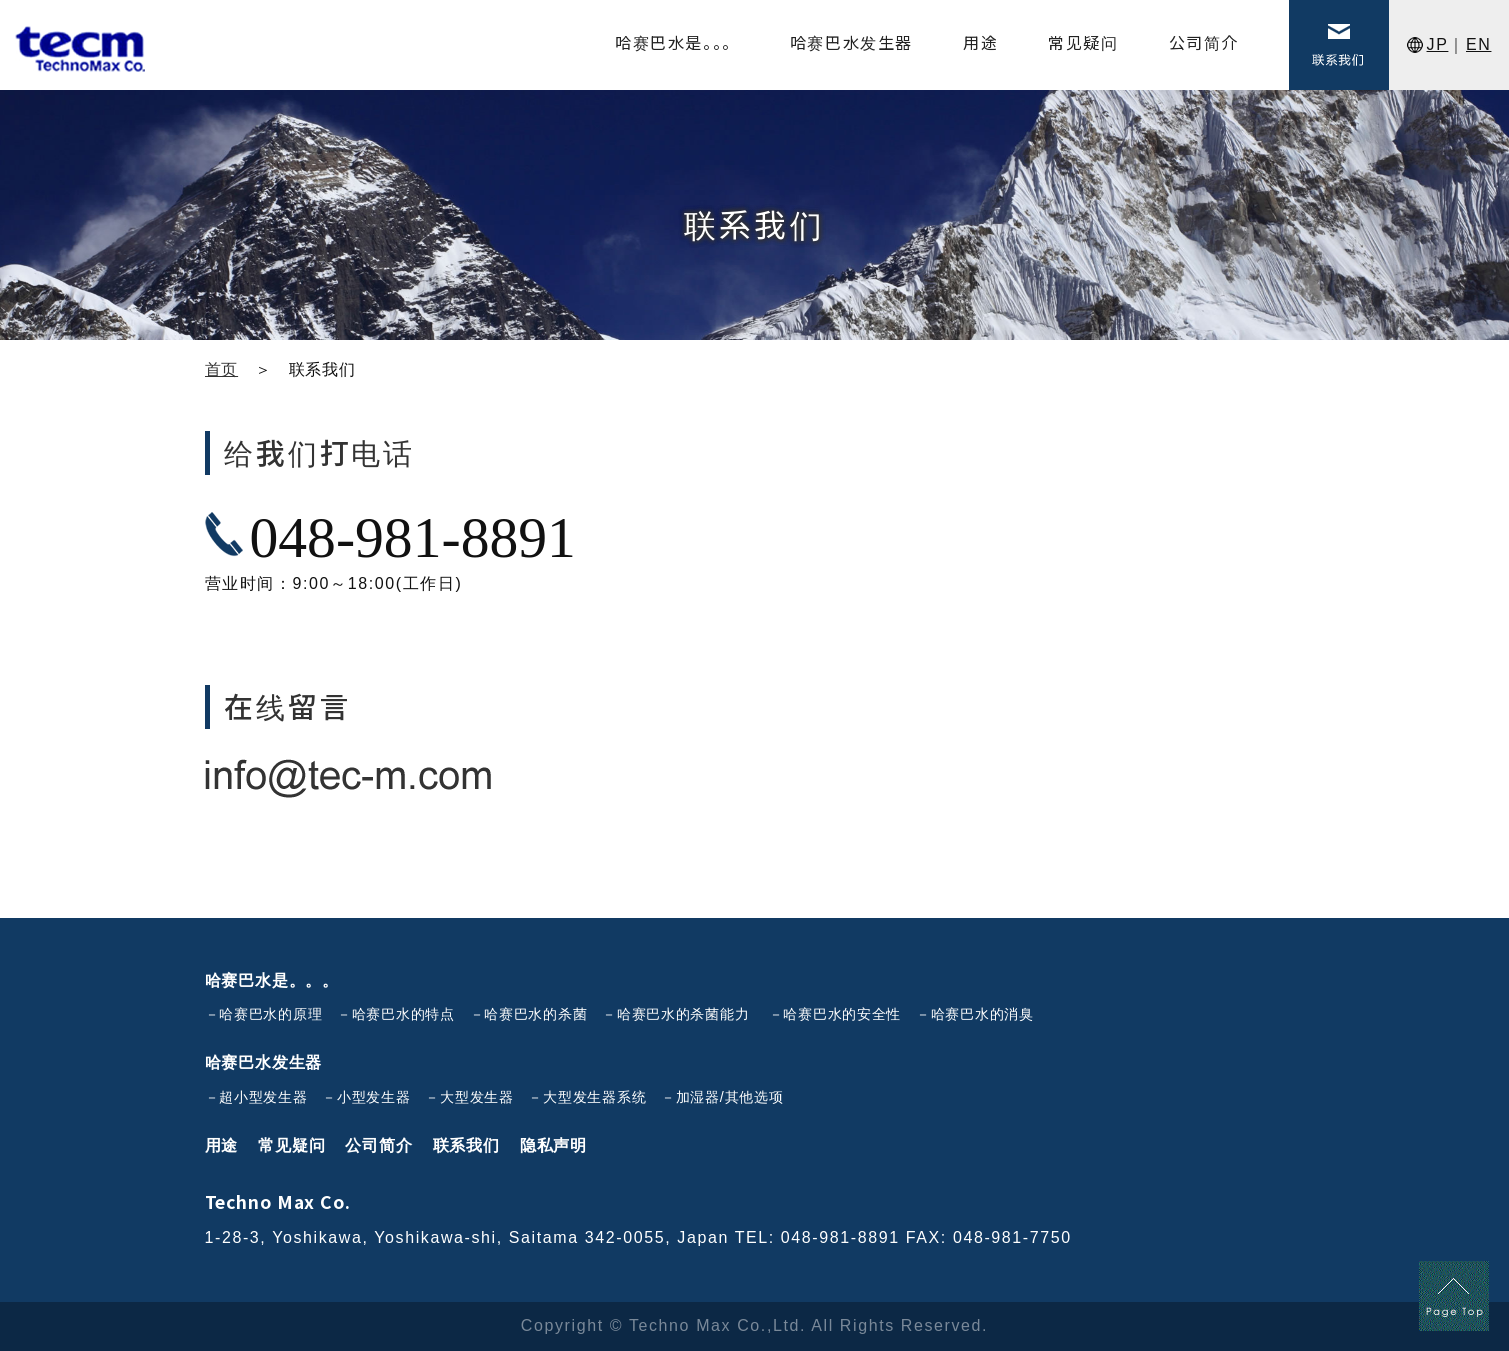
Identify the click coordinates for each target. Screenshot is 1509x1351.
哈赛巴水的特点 (403, 1014)
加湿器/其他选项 (730, 1097)
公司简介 (378, 1145)
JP (1438, 44)
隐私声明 (553, 1145)
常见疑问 (291, 1145)
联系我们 (466, 1145)
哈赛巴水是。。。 (272, 980)
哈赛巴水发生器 (264, 1062)
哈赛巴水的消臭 (982, 1014)
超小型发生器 (263, 1097)
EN (1478, 44)
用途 (222, 1145)
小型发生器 (374, 1097)
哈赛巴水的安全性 (842, 1014)
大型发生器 (477, 1097)
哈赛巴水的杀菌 (535, 1014)
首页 (222, 369)
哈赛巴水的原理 (270, 1014)
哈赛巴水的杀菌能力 (683, 1014)
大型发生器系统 (594, 1097)
